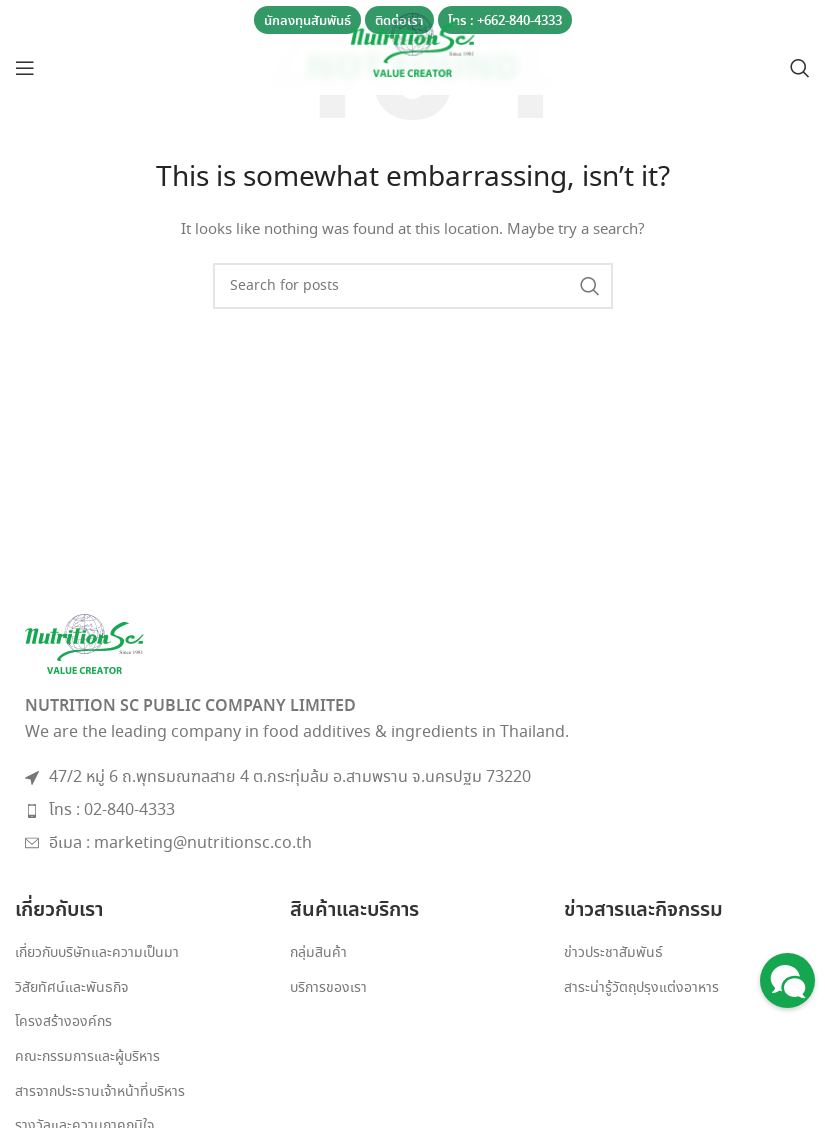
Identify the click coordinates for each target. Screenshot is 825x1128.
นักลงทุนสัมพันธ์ (307, 21)
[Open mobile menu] (25, 68)
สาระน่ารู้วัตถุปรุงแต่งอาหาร (641, 988)
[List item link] (412, 811)
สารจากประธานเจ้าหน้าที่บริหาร (100, 1092)
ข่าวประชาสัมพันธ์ (613, 953)
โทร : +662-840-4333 (505, 21)
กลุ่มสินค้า (318, 953)
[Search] (800, 68)
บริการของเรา (328, 988)
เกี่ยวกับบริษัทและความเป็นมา (97, 953)
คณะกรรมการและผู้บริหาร (87, 1057)
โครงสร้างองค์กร (63, 1022)
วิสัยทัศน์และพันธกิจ (71, 988)
